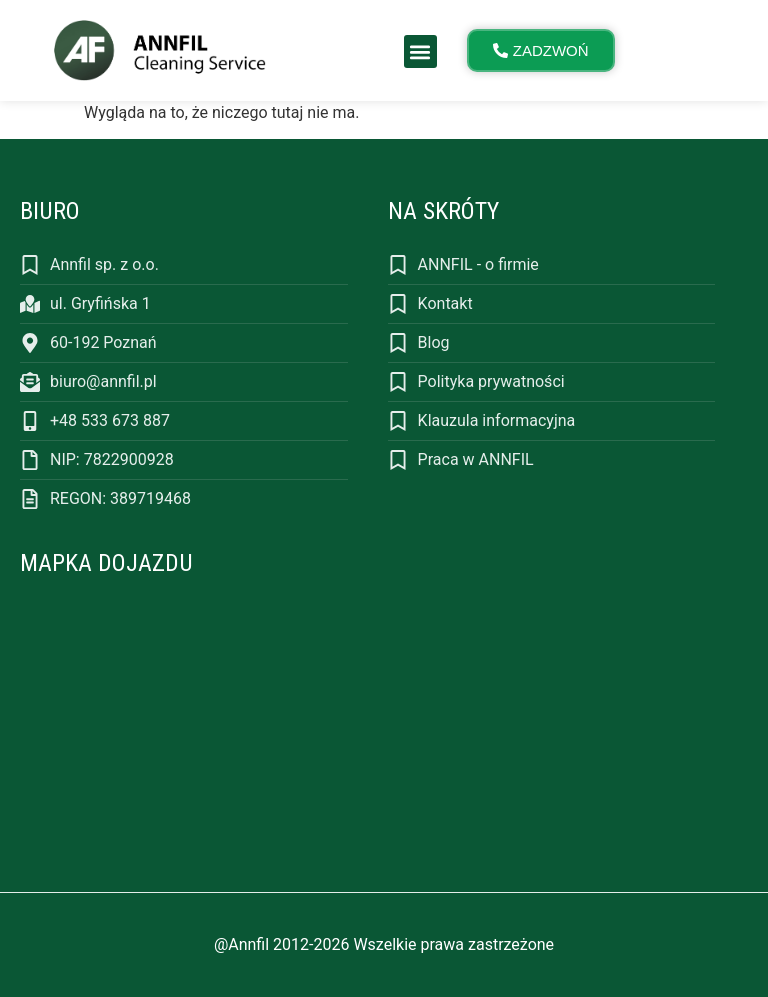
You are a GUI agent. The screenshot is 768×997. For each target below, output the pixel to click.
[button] (420, 51)
